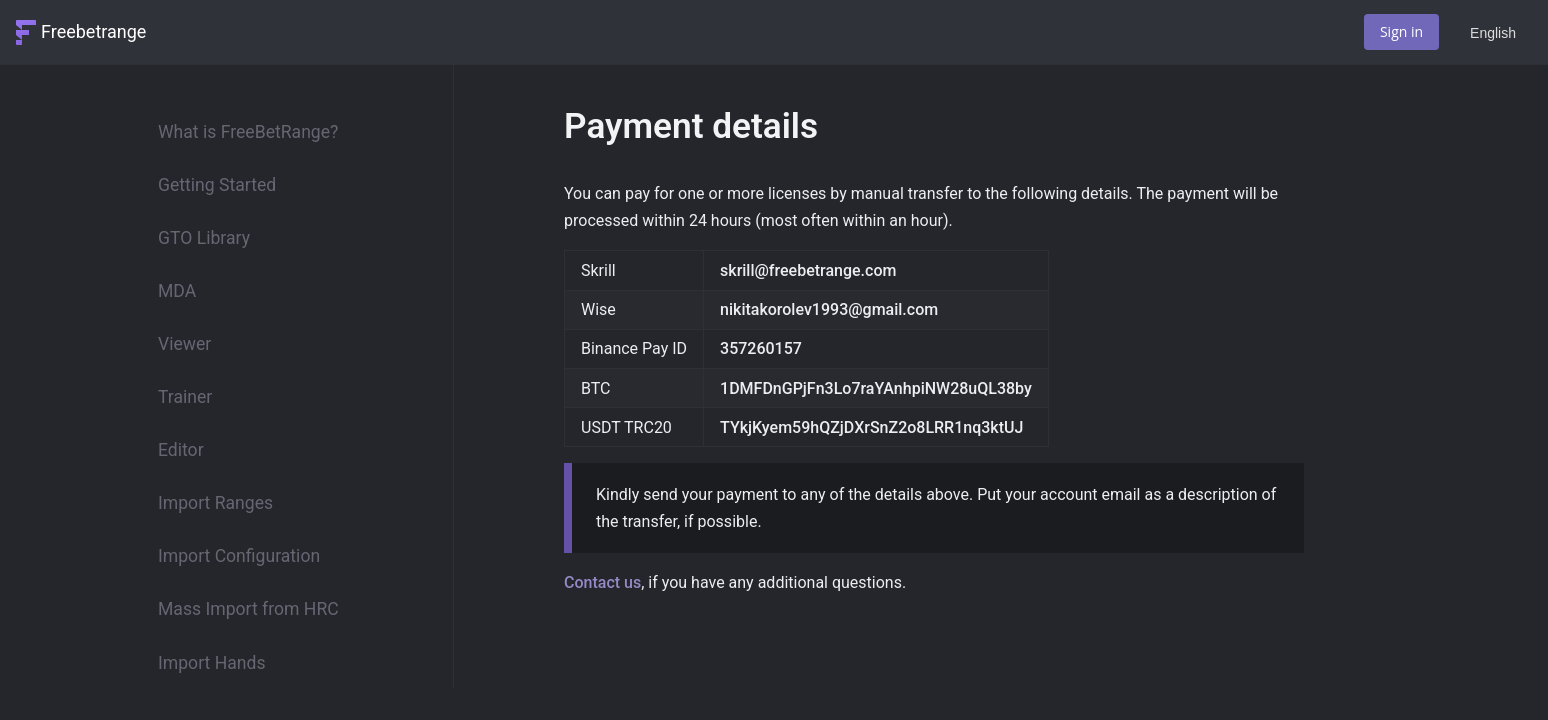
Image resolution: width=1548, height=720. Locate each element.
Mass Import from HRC (248, 609)
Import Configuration (239, 556)
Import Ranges (215, 503)
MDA (177, 291)
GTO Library (204, 238)
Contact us (602, 582)
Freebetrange (93, 31)
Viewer (184, 344)
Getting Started (217, 185)
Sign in (1401, 31)
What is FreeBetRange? (248, 132)
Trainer (185, 397)
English (1493, 33)
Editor (181, 450)
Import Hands (211, 663)
